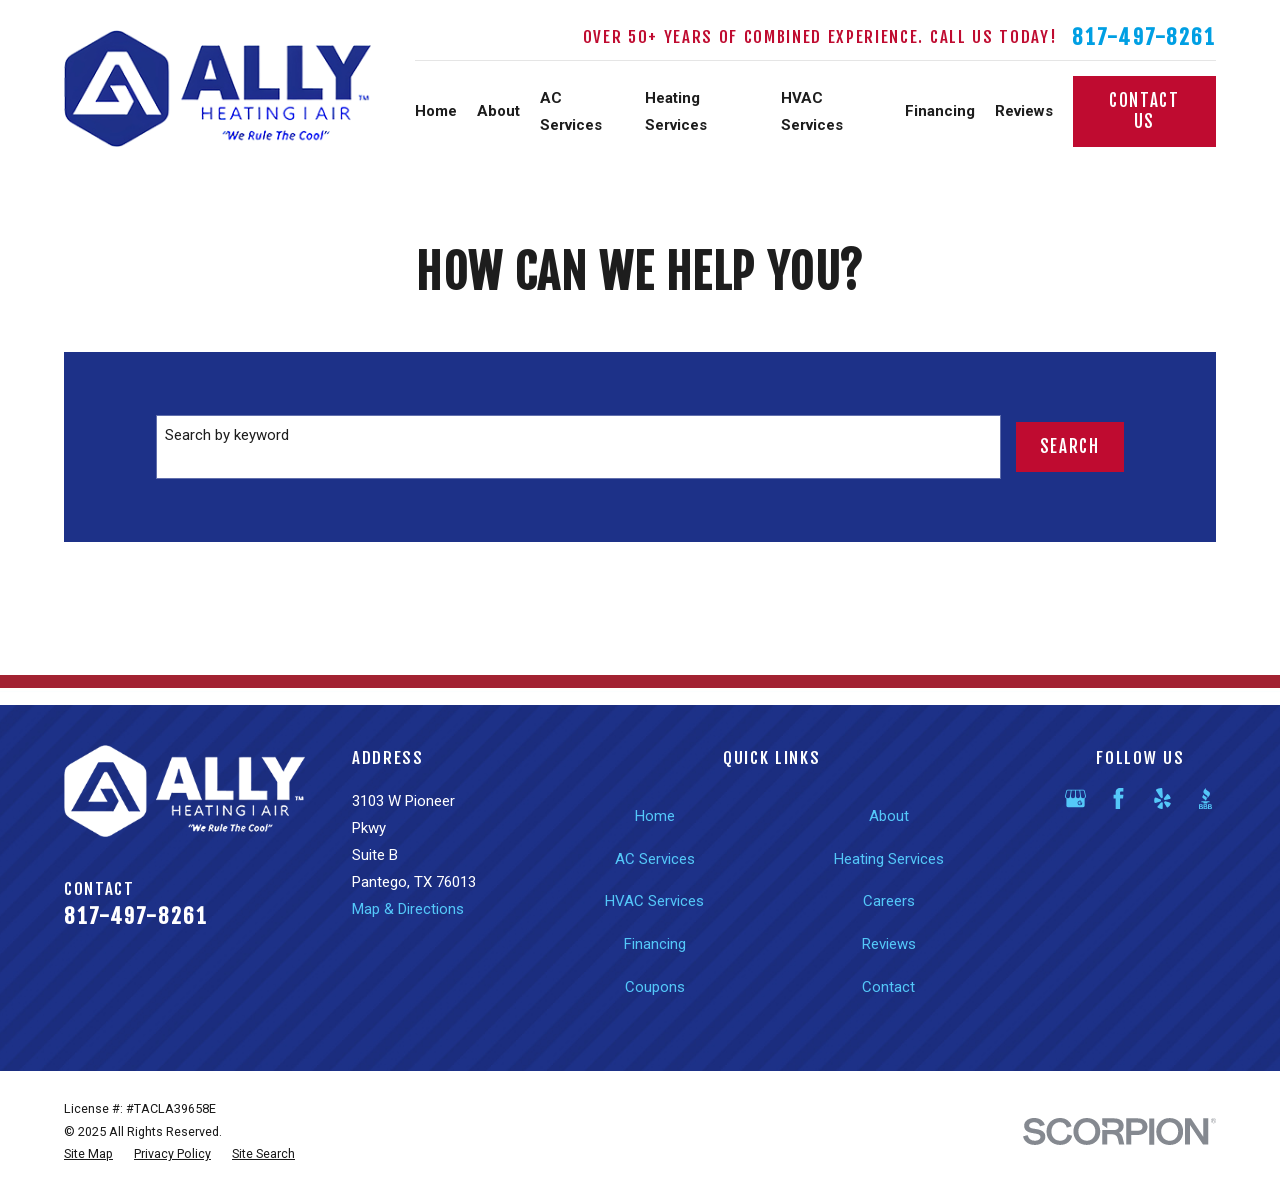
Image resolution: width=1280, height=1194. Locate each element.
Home (655, 816)
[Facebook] (1118, 798)
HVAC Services (654, 901)
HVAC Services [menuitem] (812, 111)
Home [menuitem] (436, 111)
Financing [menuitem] (940, 111)
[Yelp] (1162, 798)
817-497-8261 (1144, 37)
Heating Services (889, 859)
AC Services (655, 859)
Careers (889, 901)
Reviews (889, 944)
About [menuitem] (498, 111)
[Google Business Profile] (1075, 798)
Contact (888, 987)
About (889, 816)
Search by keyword (227, 435)
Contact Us (1144, 110)
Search (1070, 446)
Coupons (655, 987)
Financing (655, 944)
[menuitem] (88, 1154)
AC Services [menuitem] (571, 111)
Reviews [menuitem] (1024, 111)
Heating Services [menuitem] (676, 111)
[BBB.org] (1205, 798)
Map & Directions (408, 909)
